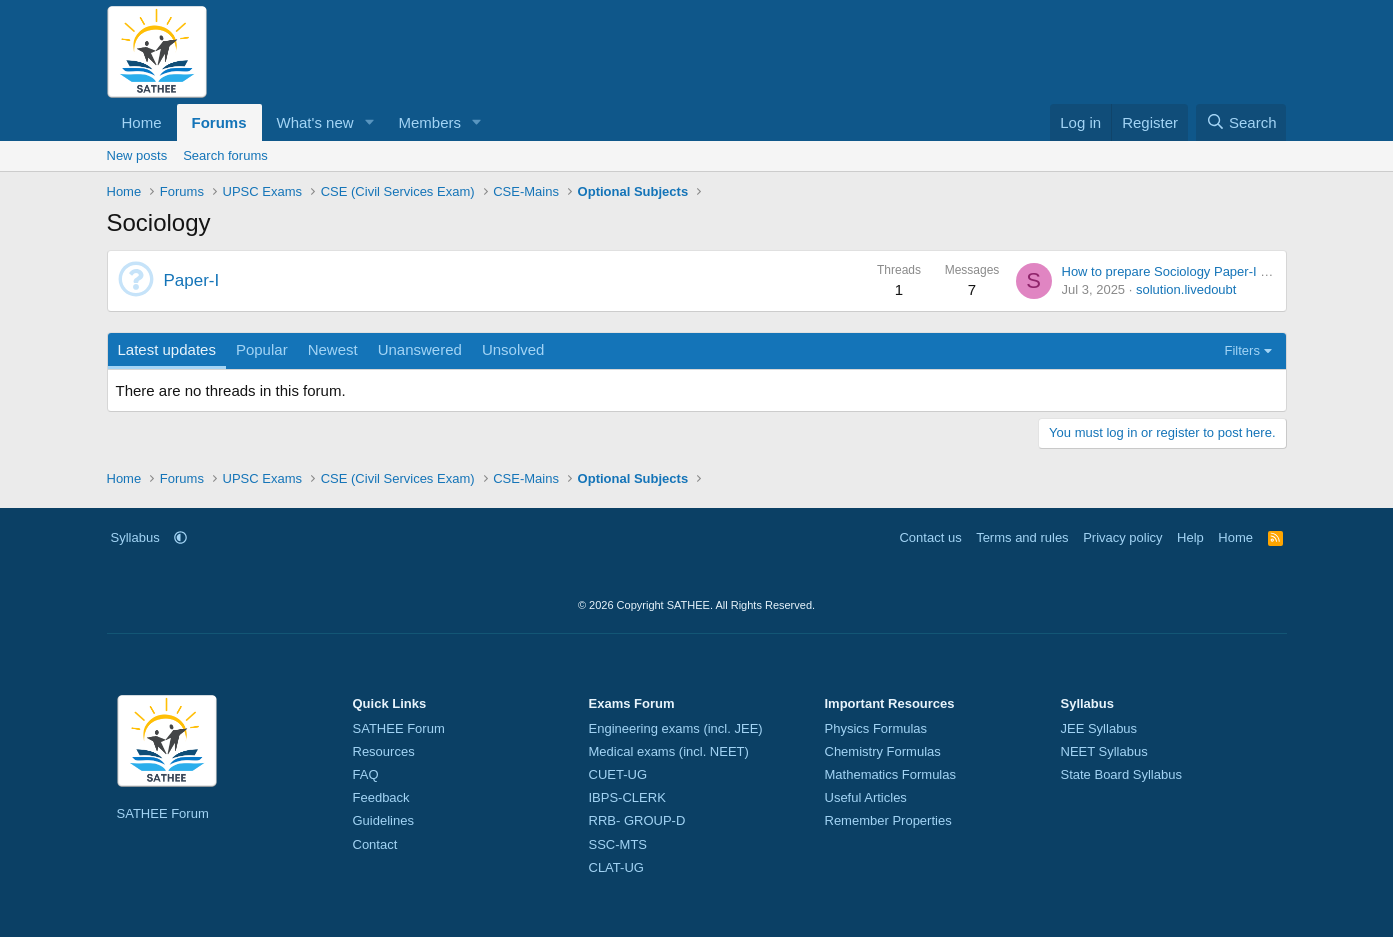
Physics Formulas (876, 728)
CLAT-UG (616, 867)
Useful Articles (866, 797)
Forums (219, 122)
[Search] (1241, 122)
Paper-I (192, 280)
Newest (333, 349)
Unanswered (420, 349)
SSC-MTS (618, 844)
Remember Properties (888, 820)
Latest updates (167, 349)
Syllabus (135, 537)
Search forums (225, 155)
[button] (369, 122)
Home (142, 122)
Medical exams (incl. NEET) (669, 751)
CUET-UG (618, 774)
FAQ (366, 774)
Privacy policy (1122, 537)
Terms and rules (1022, 537)
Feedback (381, 797)
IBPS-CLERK (627, 797)
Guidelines (383, 820)
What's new (315, 122)
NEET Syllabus (1104, 751)
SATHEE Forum (163, 813)
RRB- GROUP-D (637, 820)
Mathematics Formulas (890, 774)
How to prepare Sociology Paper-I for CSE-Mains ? (1209, 271)
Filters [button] (1242, 350)
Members (429, 122)
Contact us (930, 537)
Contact (375, 844)
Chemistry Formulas (883, 751)
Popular (262, 349)
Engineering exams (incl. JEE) (676, 728)
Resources (384, 751)
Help (1190, 537)
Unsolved (513, 349)
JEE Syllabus (1099, 728)
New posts (137, 155)
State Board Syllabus (1121, 774)
